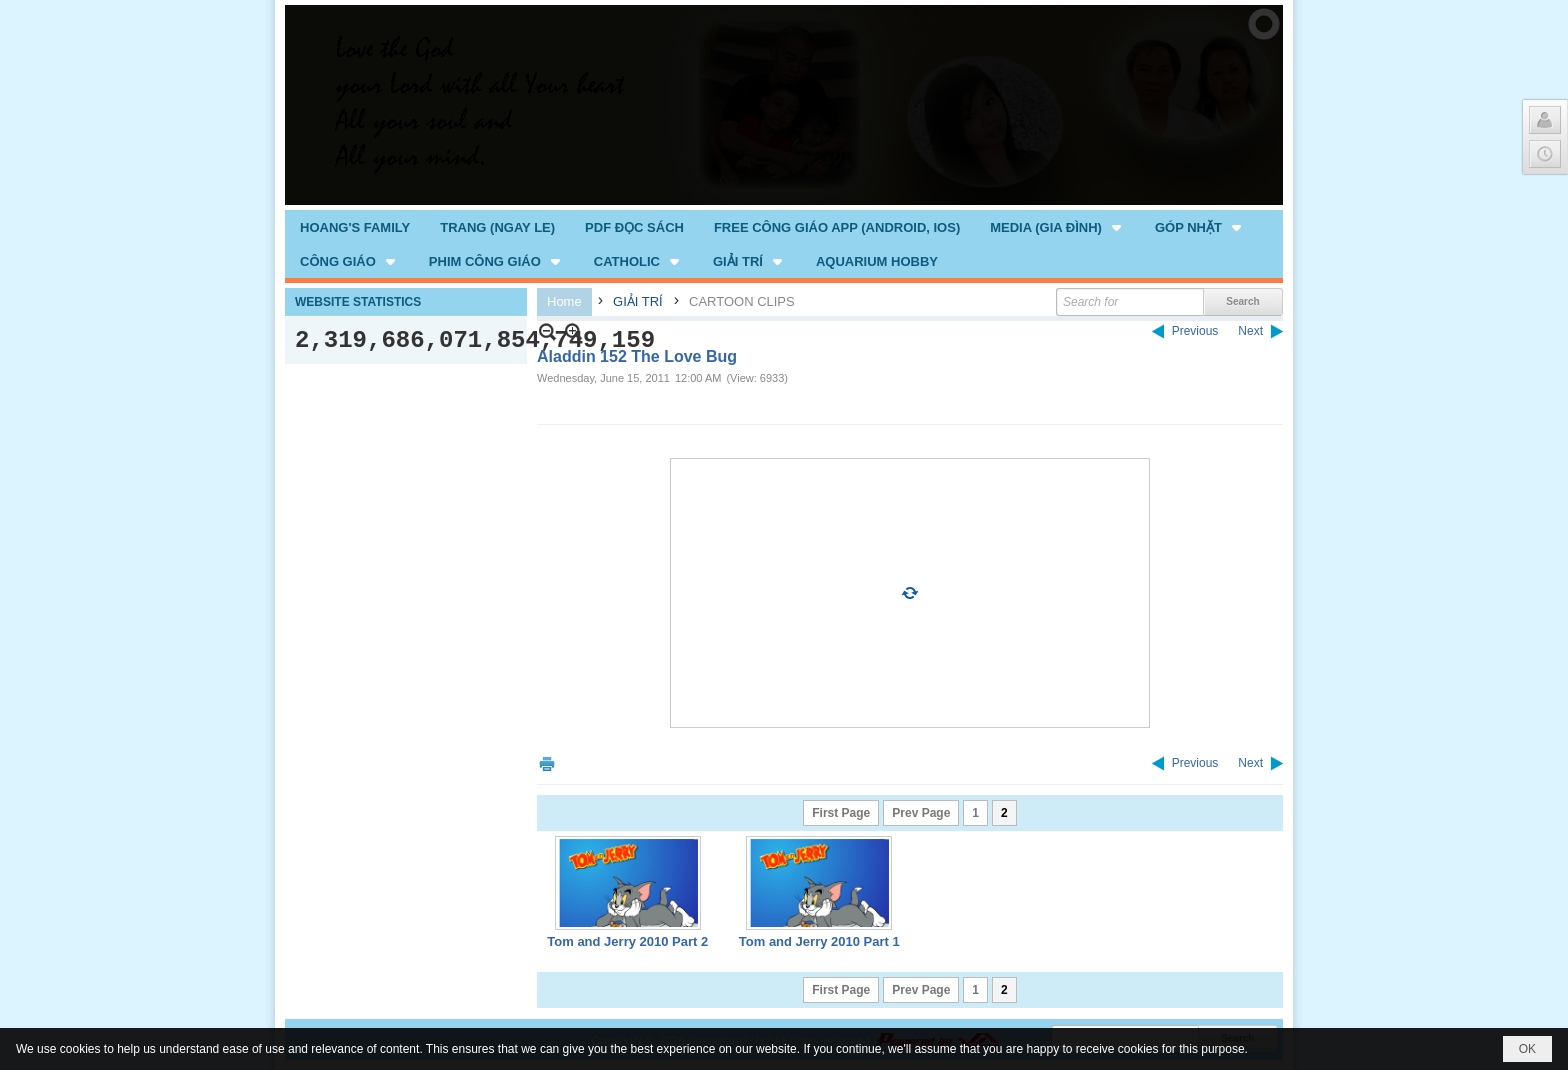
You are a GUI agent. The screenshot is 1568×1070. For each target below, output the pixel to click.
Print (547, 763)
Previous (1195, 331)
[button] (1057, 227)
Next (1250, 331)
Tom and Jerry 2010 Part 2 (627, 941)
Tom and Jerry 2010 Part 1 (819, 941)
